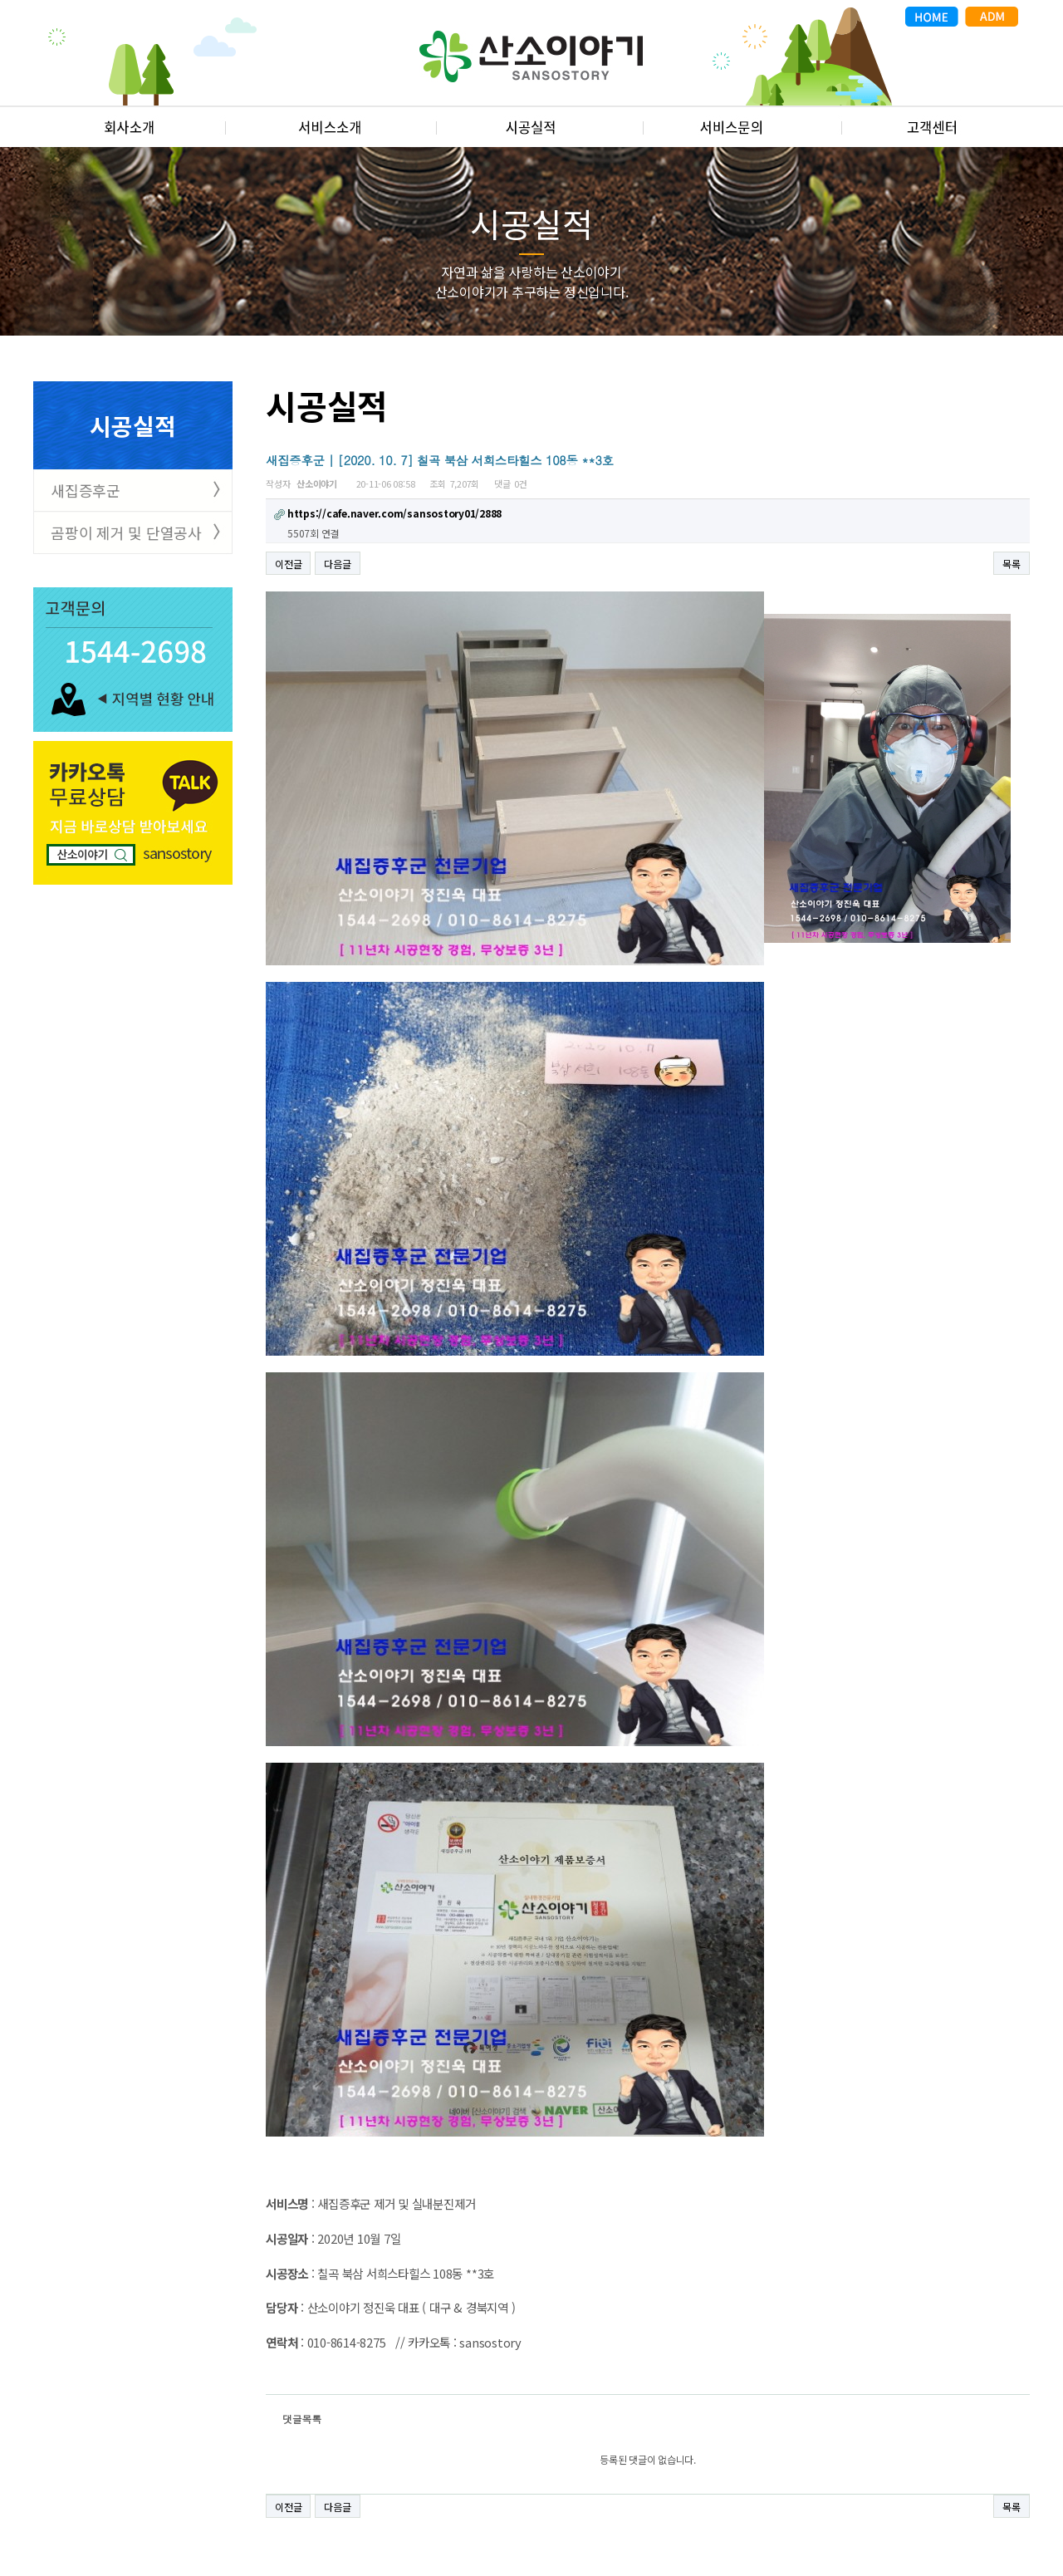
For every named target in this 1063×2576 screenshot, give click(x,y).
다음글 (337, 564)
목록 (1011, 564)
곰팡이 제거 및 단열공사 (126, 532)
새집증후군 (85, 490)
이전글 (288, 564)
